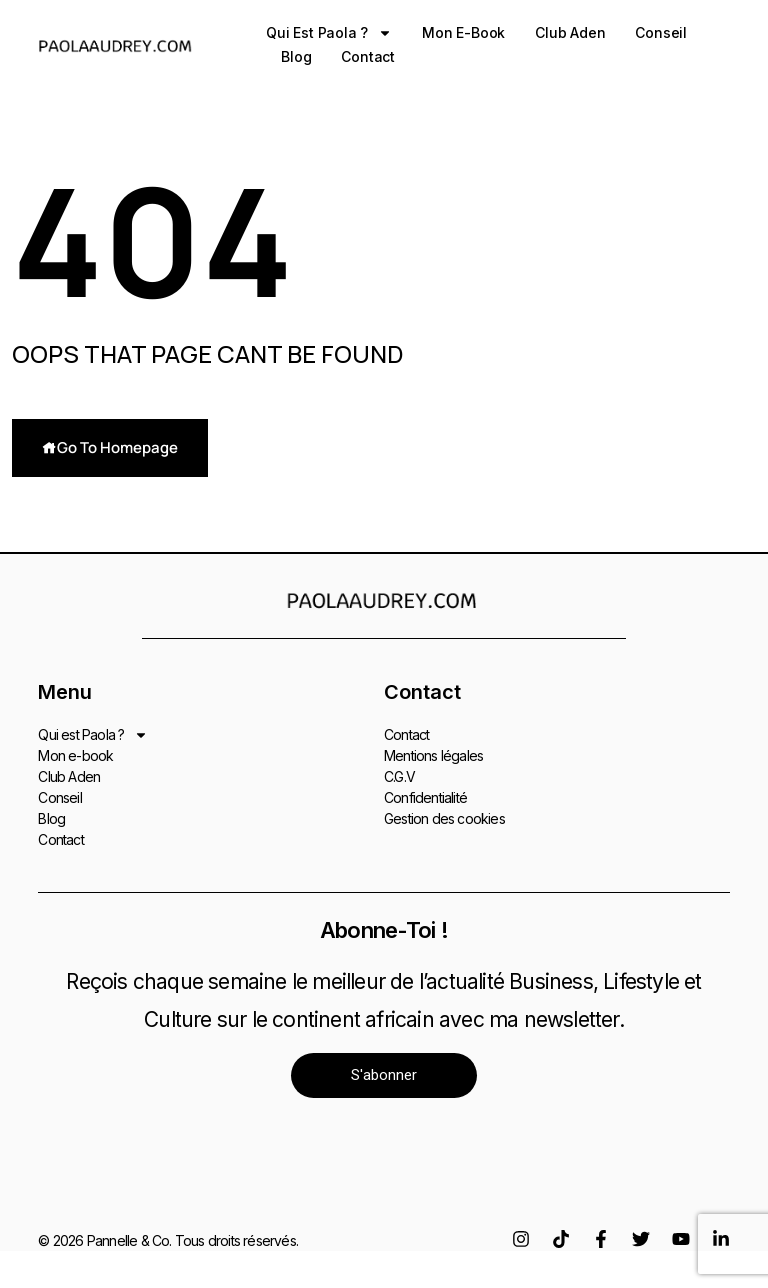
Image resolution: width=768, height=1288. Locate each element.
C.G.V (399, 775)
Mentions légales (433, 754)
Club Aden (570, 32)
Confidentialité (425, 796)
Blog (296, 56)
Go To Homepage (110, 447)
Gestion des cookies (444, 817)
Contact (368, 56)
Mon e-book (463, 32)
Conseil (661, 32)
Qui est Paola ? (329, 33)
